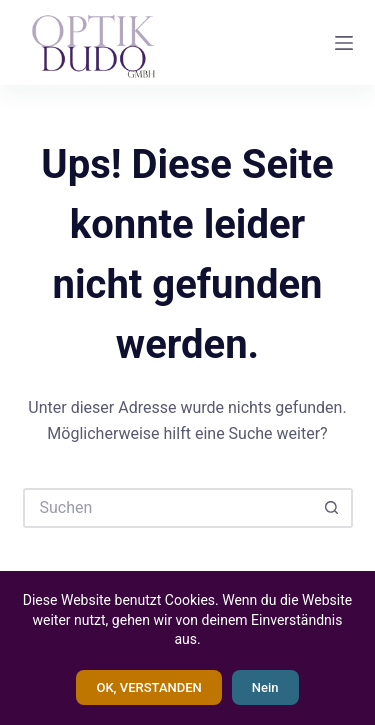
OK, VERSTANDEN (148, 687)
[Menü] (344, 43)
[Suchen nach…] (168, 508)
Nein (265, 687)
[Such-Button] (333, 508)
